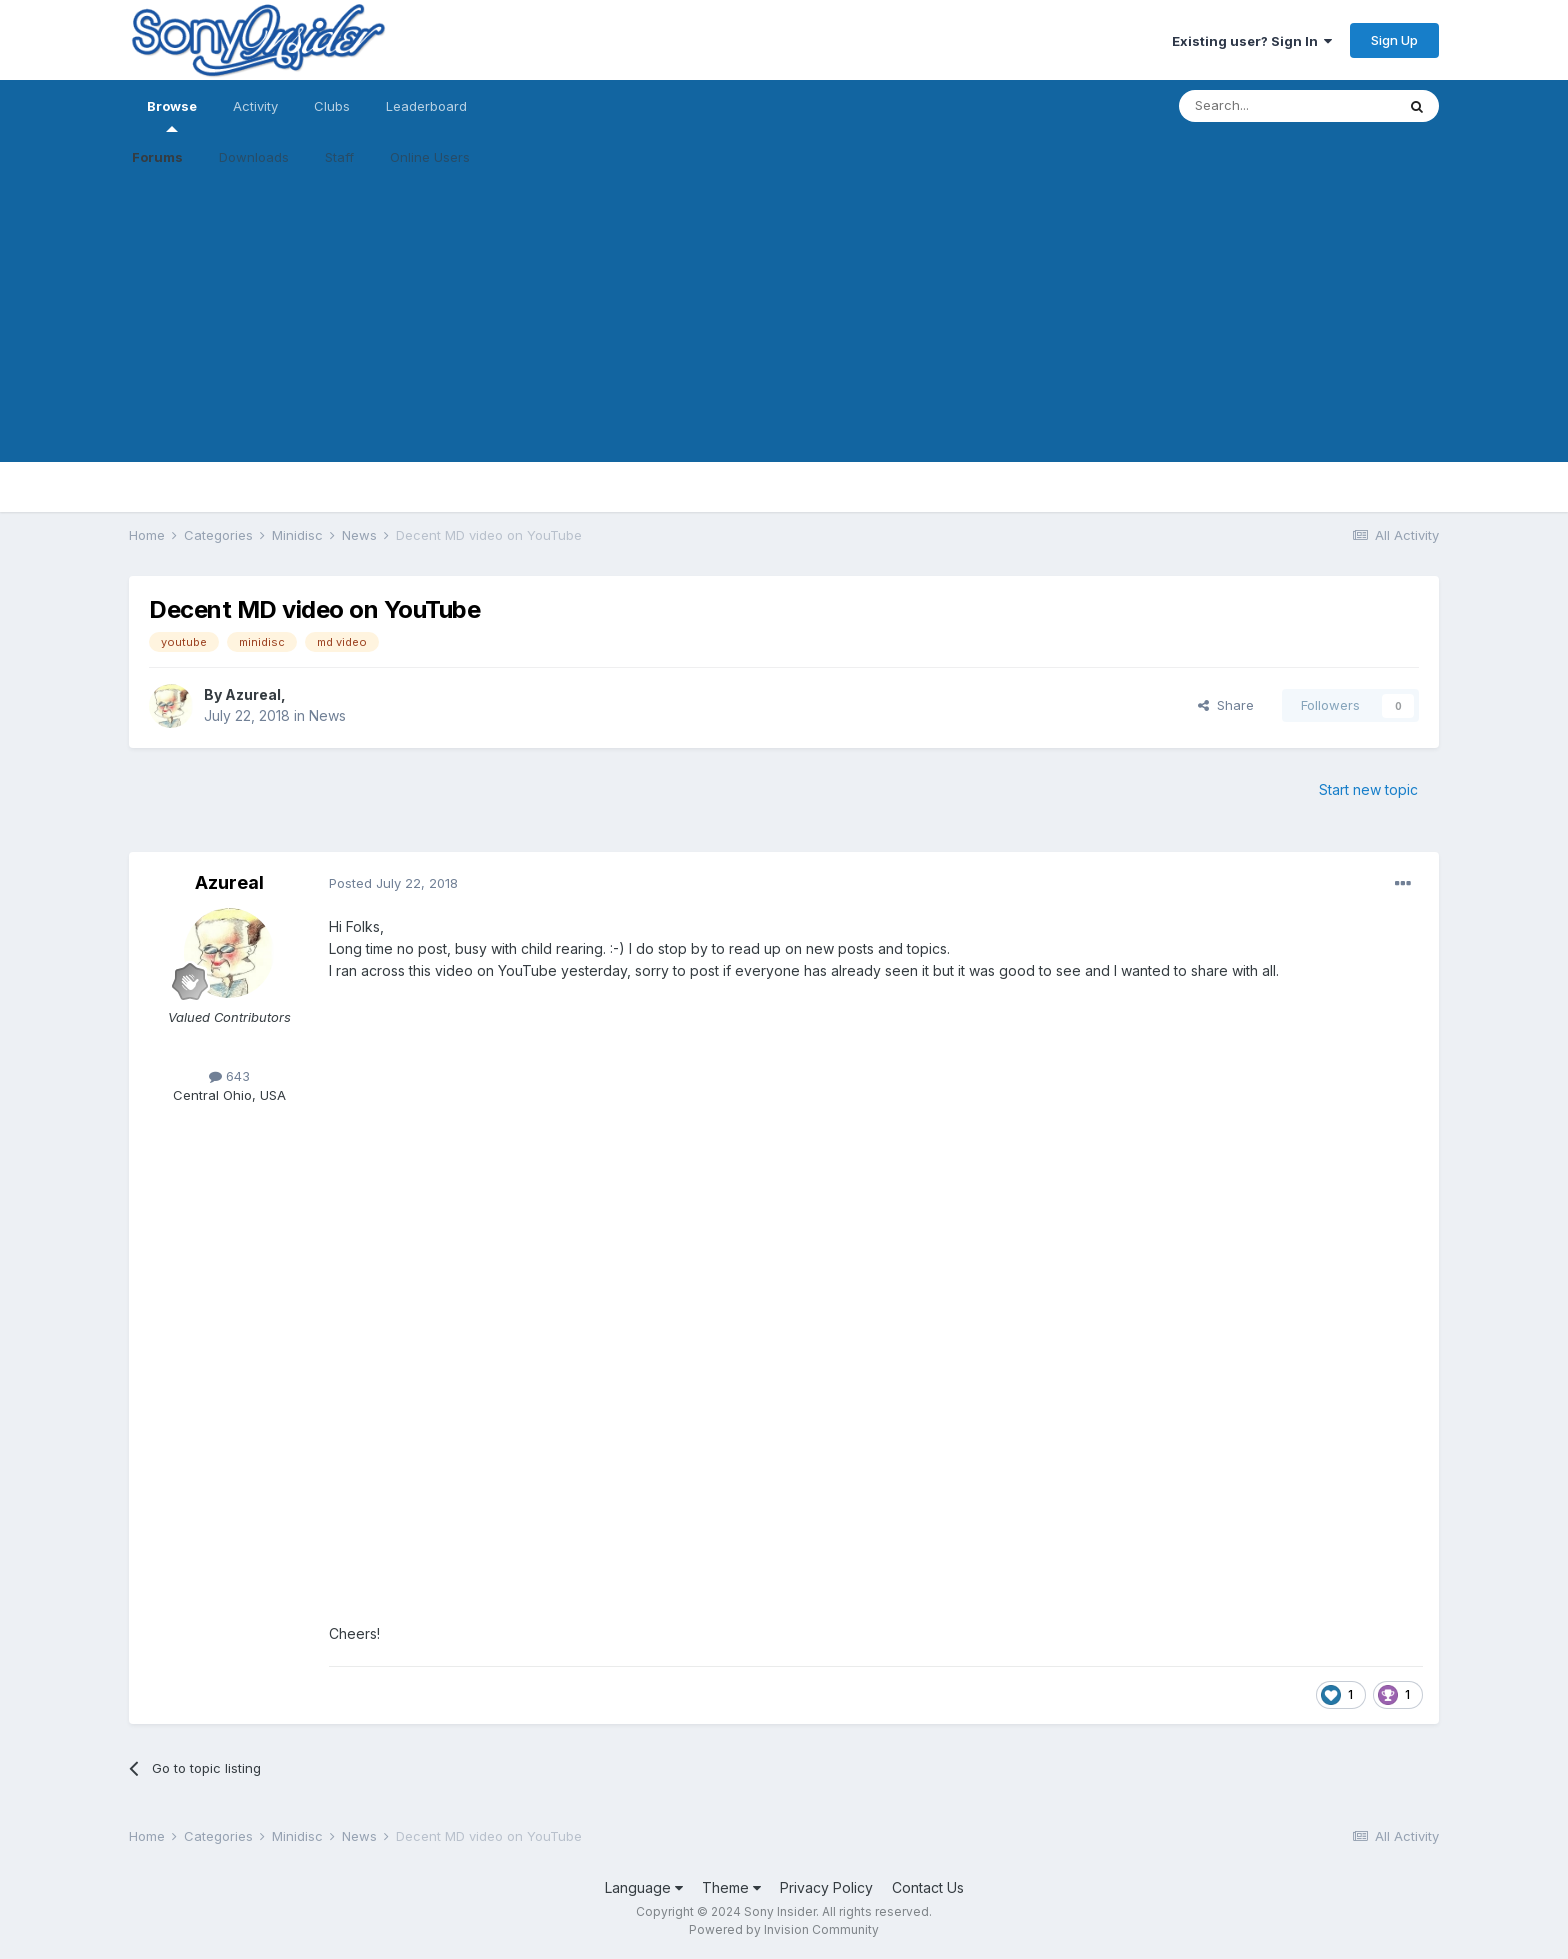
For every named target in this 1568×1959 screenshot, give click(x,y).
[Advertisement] (784, 322)
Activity (255, 106)
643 (229, 1076)
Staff (339, 157)
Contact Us (928, 1887)
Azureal (253, 694)
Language (644, 1887)
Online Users (430, 157)
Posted (393, 883)
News (327, 715)
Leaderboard (426, 106)
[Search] (1287, 106)
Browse (172, 115)
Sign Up (1394, 40)
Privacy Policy (826, 1887)
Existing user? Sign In (1252, 41)
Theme (731, 1887)
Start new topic (1368, 789)
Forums (157, 157)
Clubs (332, 106)
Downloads (254, 157)
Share (1226, 705)
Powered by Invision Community (784, 1929)
